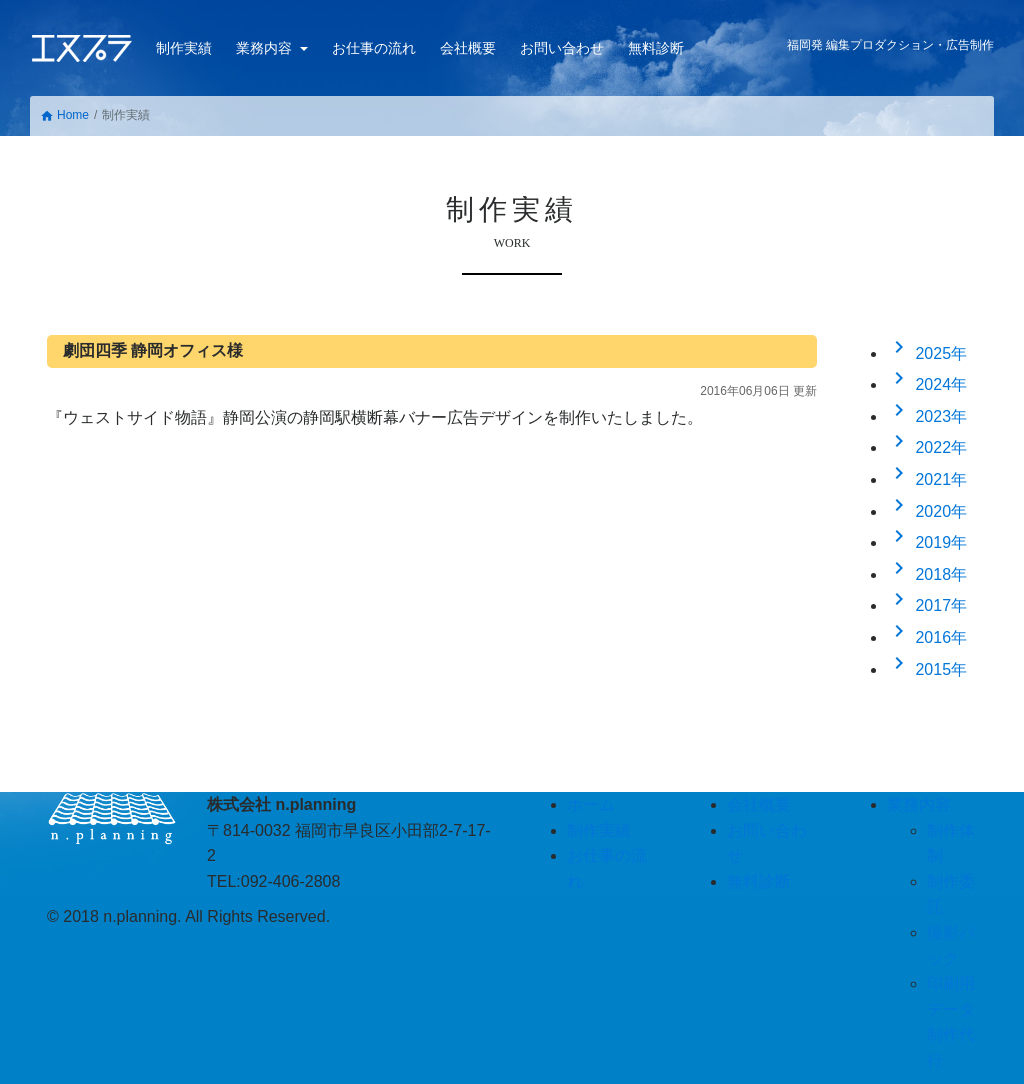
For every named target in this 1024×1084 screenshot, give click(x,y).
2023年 (927, 416)
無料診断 (656, 48)
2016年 (927, 637)
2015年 (927, 669)
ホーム (591, 804)
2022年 (927, 447)
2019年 (927, 542)
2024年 (927, 384)
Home (64, 115)
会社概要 (468, 48)
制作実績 (184, 48)
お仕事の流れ (374, 48)
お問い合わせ (562, 48)
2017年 (927, 605)
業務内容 (266, 48)
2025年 (927, 353)
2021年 (927, 479)
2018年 (927, 574)
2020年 (927, 511)
